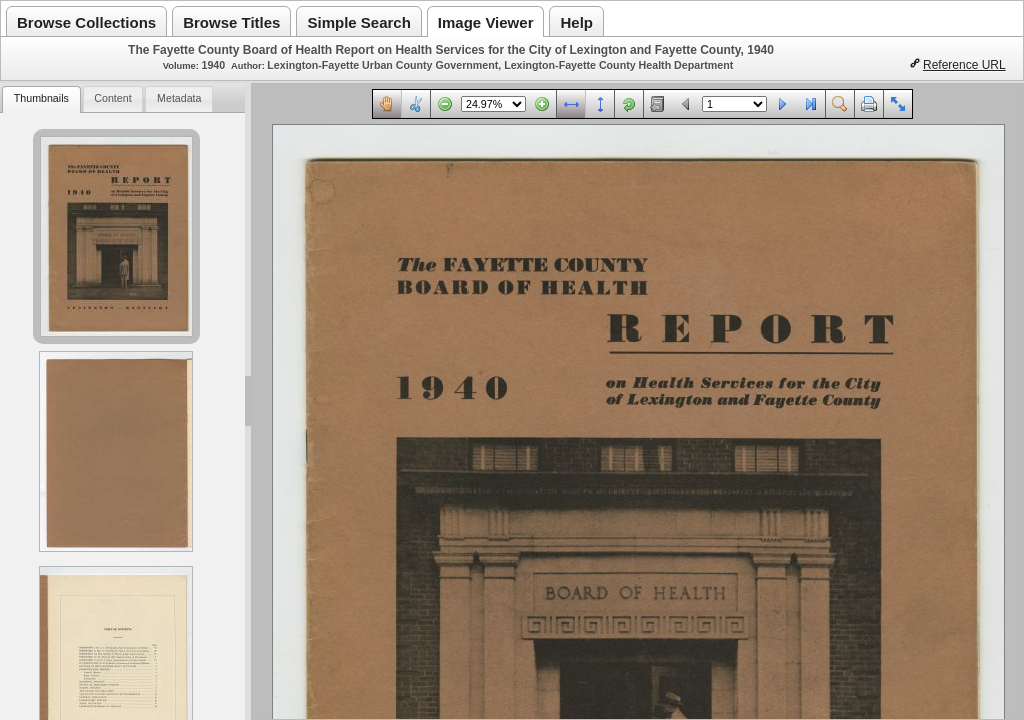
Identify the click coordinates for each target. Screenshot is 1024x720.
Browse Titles (231, 22)
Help (576, 22)
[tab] (41, 99)
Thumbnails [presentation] (41, 98)
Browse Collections (86, 22)
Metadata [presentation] (179, 98)
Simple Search (358, 22)
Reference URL (964, 65)
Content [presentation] (112, 98)
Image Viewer (486, 22)
